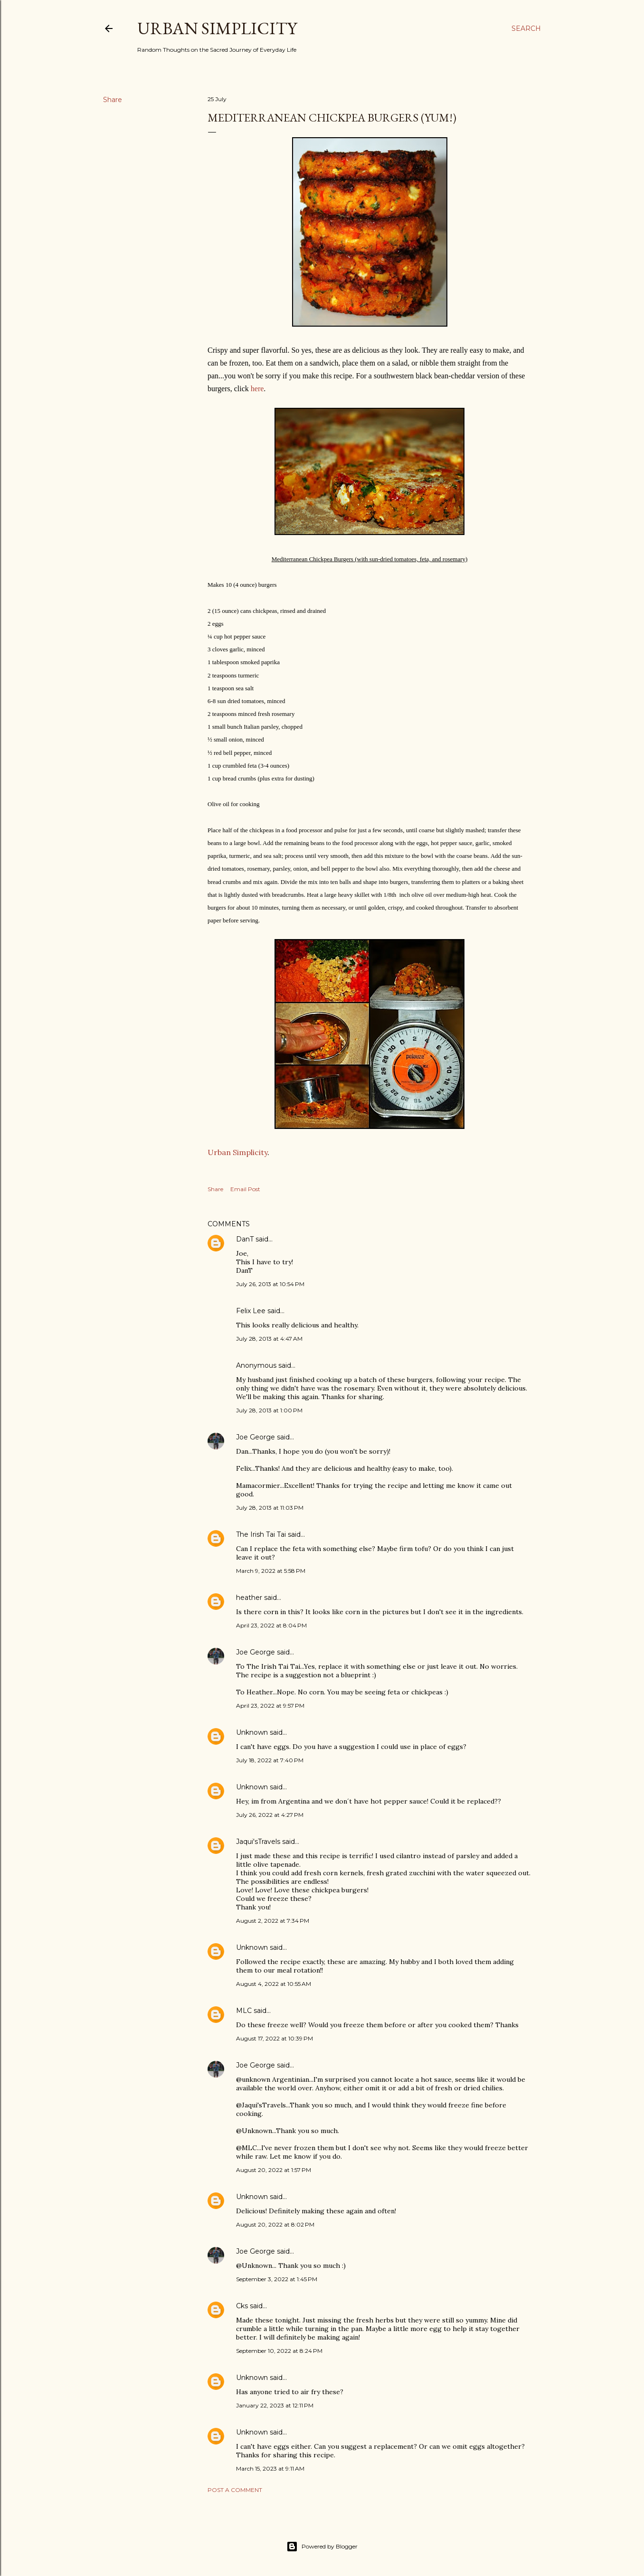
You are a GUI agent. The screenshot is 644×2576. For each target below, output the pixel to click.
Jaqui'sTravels (258, 1841)
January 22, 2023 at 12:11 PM (274, 2405)
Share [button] (112, 99)
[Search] (526, 28)
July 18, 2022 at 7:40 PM (269, 1760)
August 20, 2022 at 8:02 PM (275, 2224)
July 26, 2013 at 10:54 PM (270, 1284)
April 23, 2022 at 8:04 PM (271, 1625)
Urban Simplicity (217, 28)
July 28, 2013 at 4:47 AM (269, 1338)
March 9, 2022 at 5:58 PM (270, 1570)
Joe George (255, 1437)
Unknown (252, 1732)
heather (249, 1597)
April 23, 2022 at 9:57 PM (270, 1705)
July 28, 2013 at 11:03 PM (269, 1507)
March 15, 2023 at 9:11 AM (270, 2468)
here (257, 389)
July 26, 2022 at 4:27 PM (269, 1814)
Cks (242, 2306)
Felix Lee (250, 1311)
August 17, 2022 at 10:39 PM (274, 2038)
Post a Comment (235, 2489)
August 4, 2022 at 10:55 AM (273, 1983)
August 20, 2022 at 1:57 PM (273, 2169)
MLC (244, 2010)
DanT (245, 1239)
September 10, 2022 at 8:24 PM (279, 2350)
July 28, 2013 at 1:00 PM (269, 1410)
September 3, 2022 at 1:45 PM (276, 2279)
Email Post (245, 1189)
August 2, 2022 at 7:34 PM (272, 1920)
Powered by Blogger (322, 2546)
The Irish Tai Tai (261, 1534)
